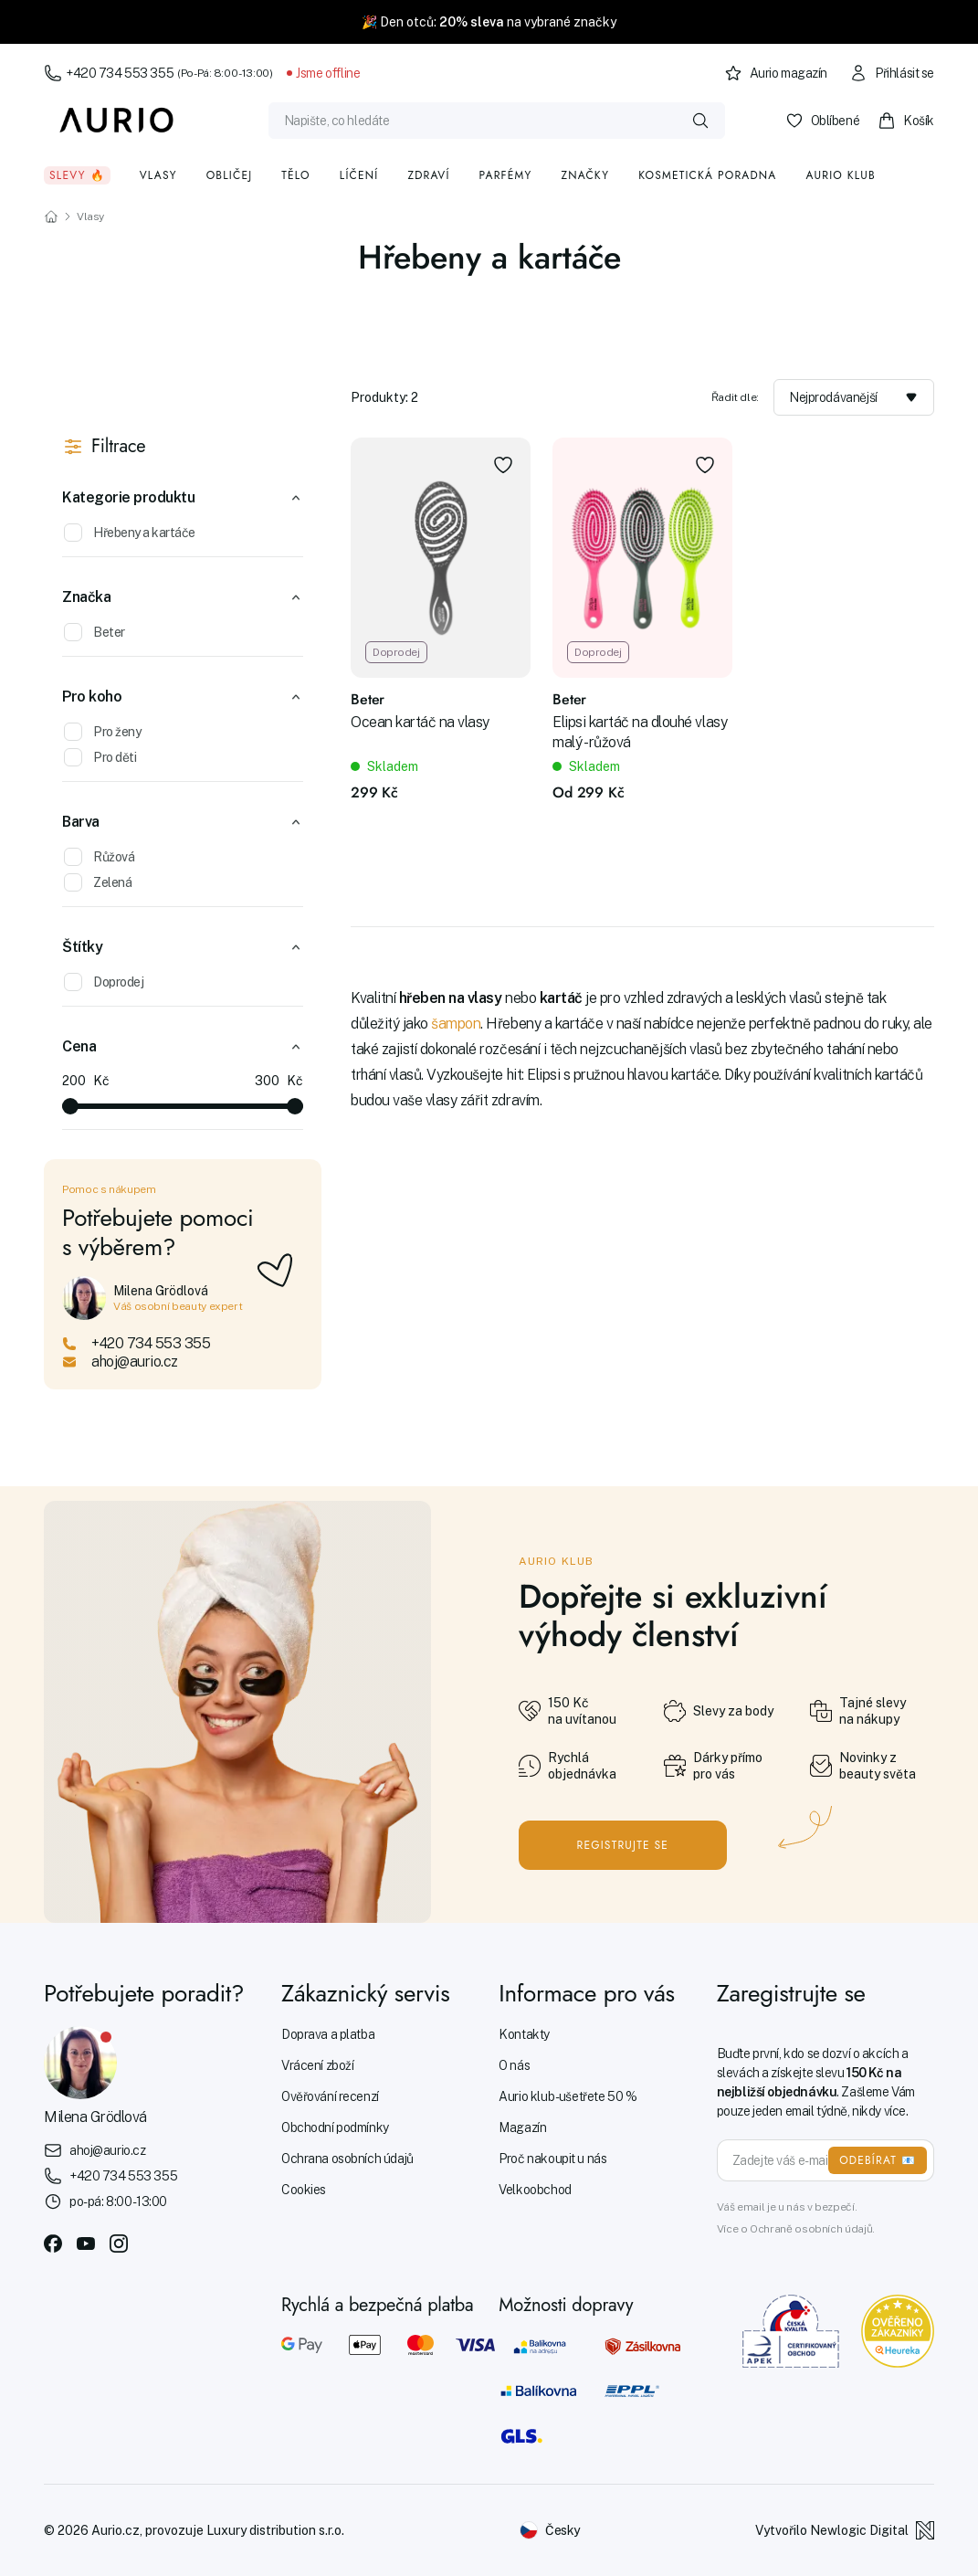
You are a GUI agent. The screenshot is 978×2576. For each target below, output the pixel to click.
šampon (455, 1023)
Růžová (99, 857)
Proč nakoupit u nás (552, 2158)
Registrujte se (623, 1845)
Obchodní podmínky (335, 2127)
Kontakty (524, 2034)
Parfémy (505, 175)
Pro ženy (102, 732)
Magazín (522, 2127)
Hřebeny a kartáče (129, 532)
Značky (585, 175)
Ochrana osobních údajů (347, 2158)
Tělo (295, 175)
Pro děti (100, 757)
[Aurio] (116, 120)
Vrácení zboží (317, 2065)
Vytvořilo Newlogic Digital (844, 2530)
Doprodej (103, 982)
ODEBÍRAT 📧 (877, 2160)
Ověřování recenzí (330, 2096)
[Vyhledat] (700, 120)
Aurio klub (840, 175)
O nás (514, 2065)
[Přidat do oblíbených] (503, 465)
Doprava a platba (327, 2034)
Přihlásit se (891, 73)
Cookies (303, 2189)
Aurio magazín (776, 73)
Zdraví (428, 175)
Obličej (229, 175)
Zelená (97, 882)
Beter (94, 632)
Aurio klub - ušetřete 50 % (567, 2096)
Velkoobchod (535, 2189)
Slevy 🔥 (77, 175)
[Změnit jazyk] (550, 2530)
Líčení (359, 175)
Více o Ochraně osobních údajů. (796, 2228)
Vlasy (158, 175)
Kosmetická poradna (707, 175)
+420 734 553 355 (158, 73)
